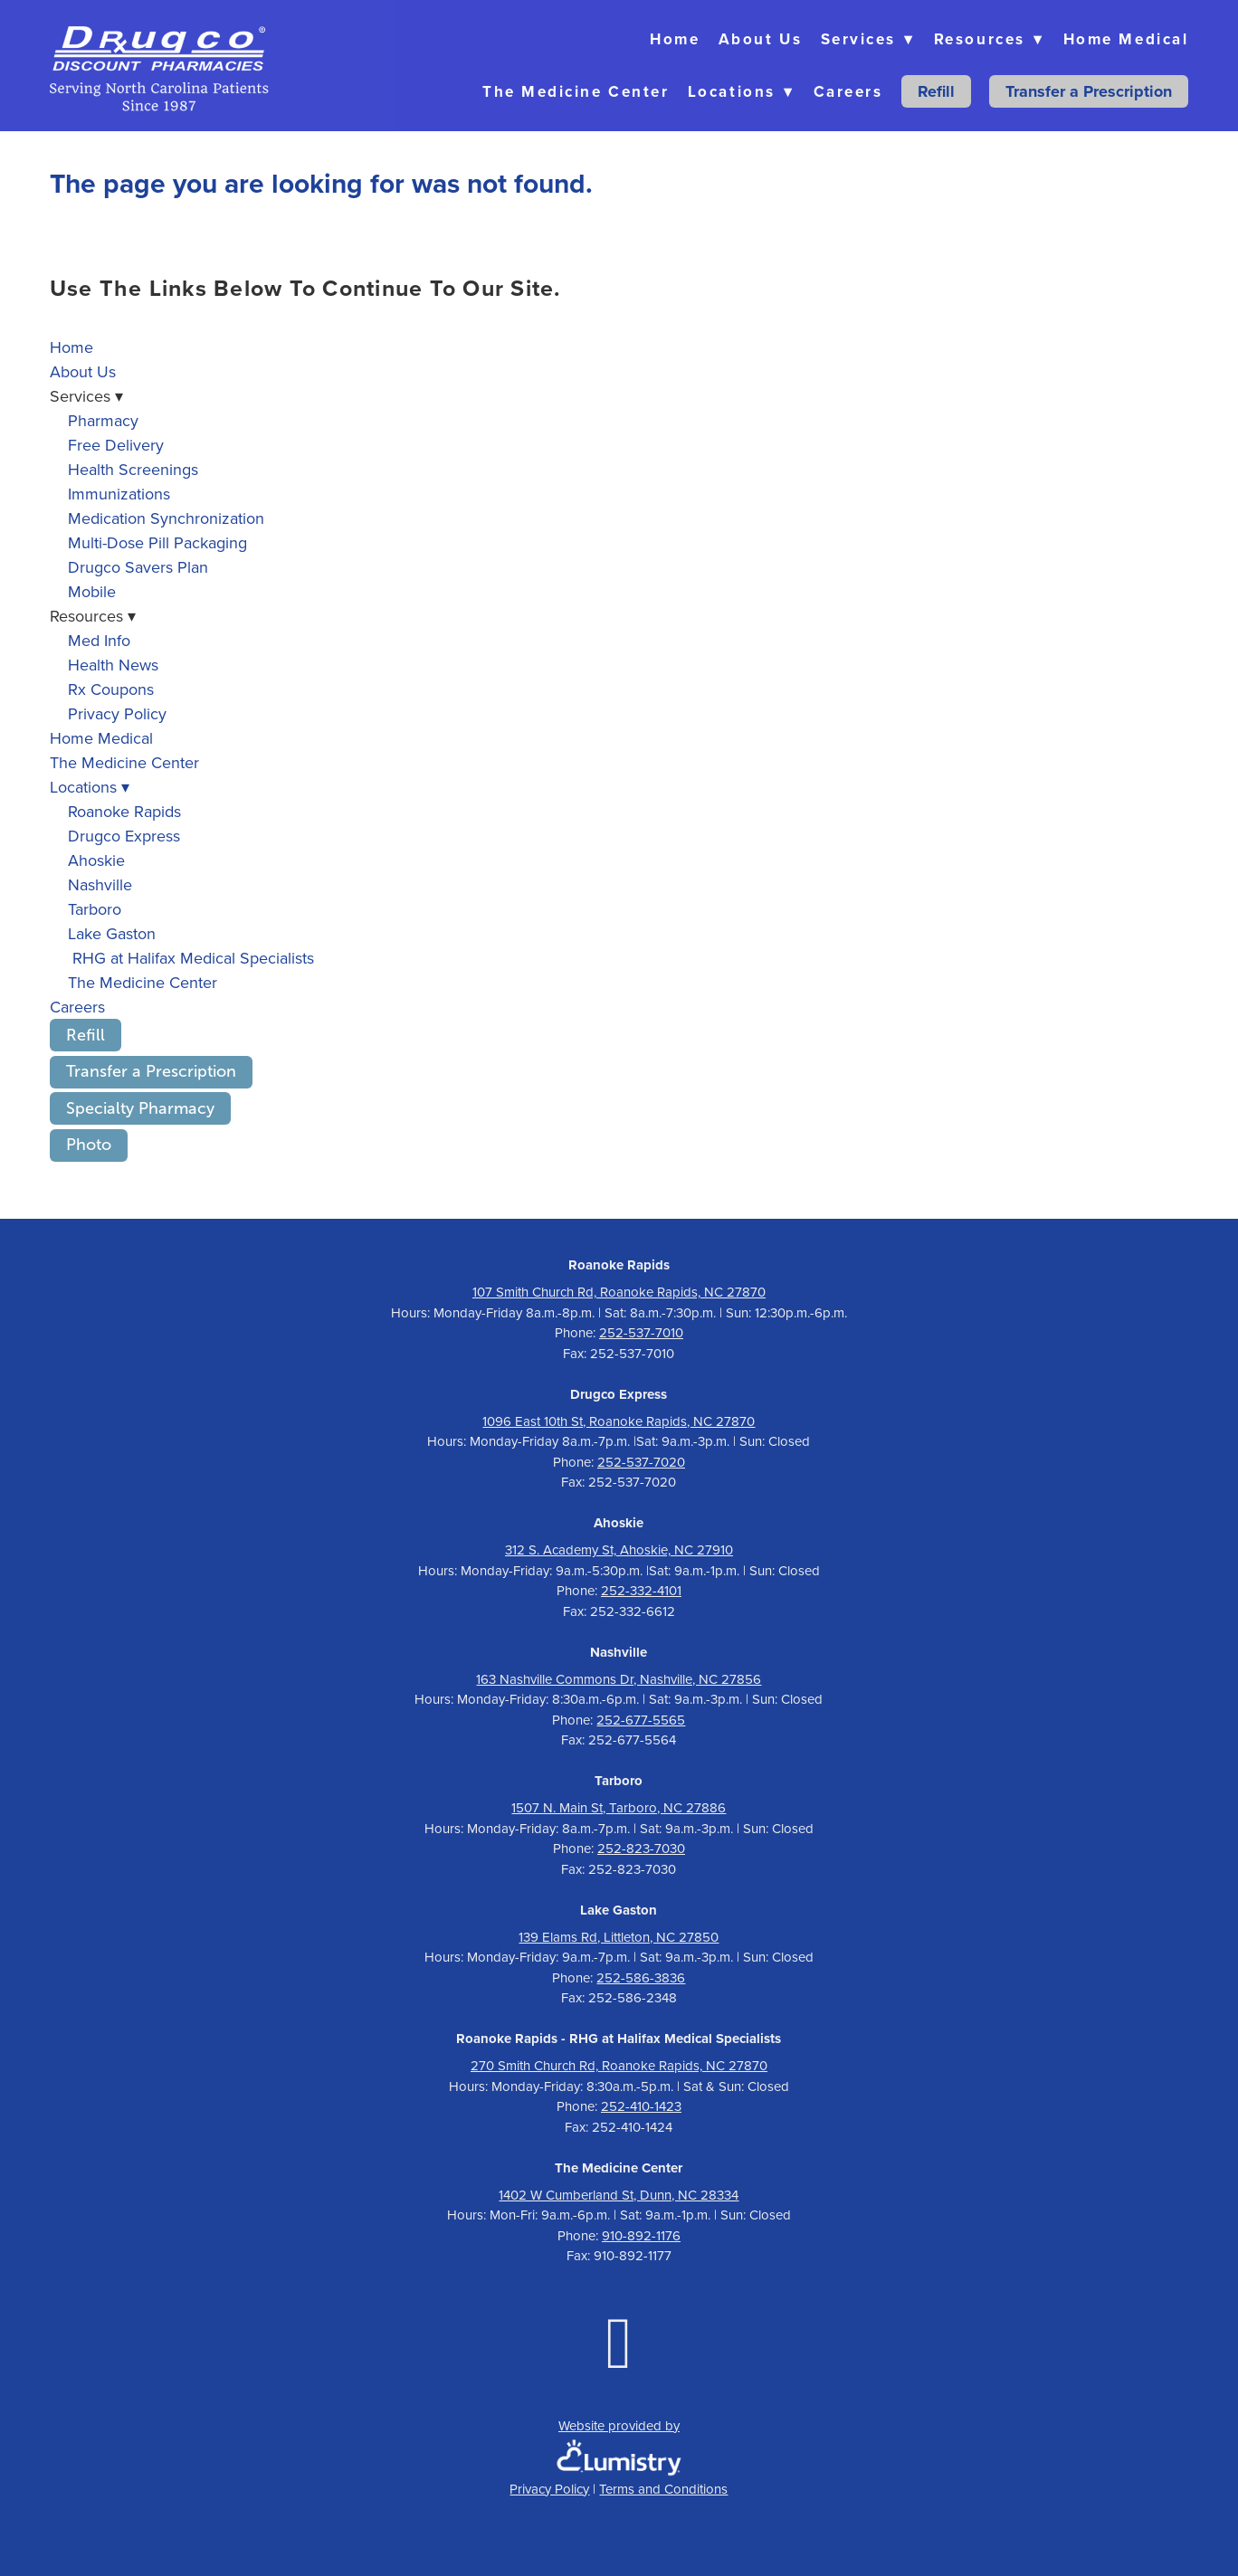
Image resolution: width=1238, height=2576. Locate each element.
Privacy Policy (117, 713)
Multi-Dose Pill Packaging (157, 542)
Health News (113, 664)
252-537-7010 (641, 1332)
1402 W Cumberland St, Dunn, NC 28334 (618, 2194)
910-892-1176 (641, 2235)
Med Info (99, 640)
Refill (936, 91)
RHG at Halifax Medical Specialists (191, 957)
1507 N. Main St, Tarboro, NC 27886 (618, 1807)
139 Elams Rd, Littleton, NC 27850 (619, 1936)
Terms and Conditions (663, 2488)
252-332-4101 (641, 1590)
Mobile (92, 591)
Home (675, 39)
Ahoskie (96, 860)
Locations (741, 91)
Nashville (100, 884)
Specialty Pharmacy (140, 1108)
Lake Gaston (112, 933)
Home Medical (1126, 39)
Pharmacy (103, 420)
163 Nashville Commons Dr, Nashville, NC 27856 (618, 1678)
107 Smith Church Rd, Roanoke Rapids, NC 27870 (619, 1291)
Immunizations (119, 493)
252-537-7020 (641, 1461)
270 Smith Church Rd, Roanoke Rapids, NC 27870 (619, 2065)
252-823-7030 (641, 1848)
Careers (848, 91)
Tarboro (94, 909)
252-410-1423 (641, 2105)
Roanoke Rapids (124, 811)
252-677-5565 (640, 1719)
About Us (760, 39)
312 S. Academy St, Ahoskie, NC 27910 (619, 1549)
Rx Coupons (111, 689)
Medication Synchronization (166, 518)
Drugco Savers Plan (138, 567)
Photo (88, 1145)
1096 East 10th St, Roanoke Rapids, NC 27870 (618, 1421)
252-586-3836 (640, 1977)
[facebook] (619, 2340)
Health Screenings (133, 469)
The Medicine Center (575, 91)
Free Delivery (116, 444)
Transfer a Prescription (1088, 91)
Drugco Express (124, 835)
